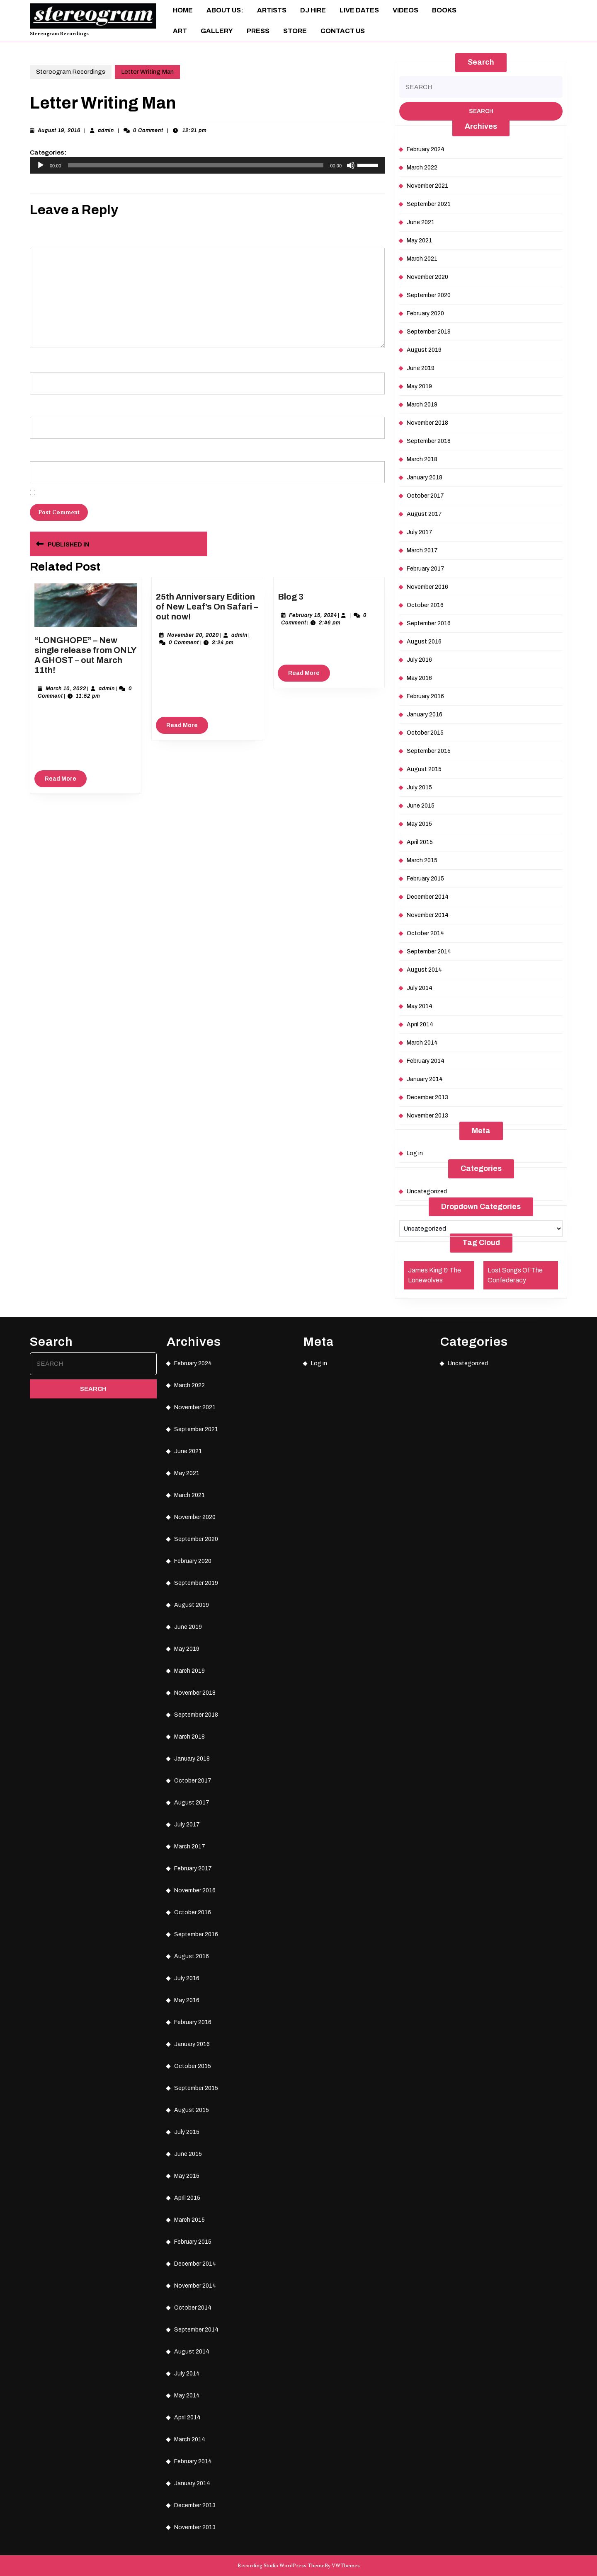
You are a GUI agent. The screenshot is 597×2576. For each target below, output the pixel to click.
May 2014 (419, 1006)
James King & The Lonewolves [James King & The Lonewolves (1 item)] (434, 1275)
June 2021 (420, 222)
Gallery (217, 30)
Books (444, 10)
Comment (43, 236)
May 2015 (419, 824)
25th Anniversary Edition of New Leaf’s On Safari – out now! (207, 606)
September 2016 (429, 623)
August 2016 (424, 642)
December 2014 (428, 897)
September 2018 (429, 441)
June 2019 (420, 368)
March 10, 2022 (66, 689)
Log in (415, 1153)
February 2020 (425, 313)
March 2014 (422, 1043)
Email (38, 405)
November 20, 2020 (193, 635)
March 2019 (422, 405)
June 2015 (420, 806)
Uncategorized (427, 1191)
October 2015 (425, 733)
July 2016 (419, 660)
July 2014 (419, 988)
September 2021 (429, 204)
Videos (405, 10)
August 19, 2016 (59, 130)
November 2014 (428, 915)
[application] (207, 165)
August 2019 (424, 350)
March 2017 (422, 550)
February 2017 (425, 569)
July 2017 (419, 532)
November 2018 (427, 423)
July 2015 (419, 787)
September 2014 (429, 951)
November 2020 (427, 277)
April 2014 (420, 1024)
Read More (66, 780)
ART (180, 30)
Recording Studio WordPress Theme (281, 2566)
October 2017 (425, 496)
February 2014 (425, 1061)
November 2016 (427, 587)
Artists (271, 10)
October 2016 (425, 605)
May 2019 (419, 386)
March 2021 (422, 259)
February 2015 (425, 879)
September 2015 (429, 751)
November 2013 (427, 1116)
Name (38, 360)
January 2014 (425, 1079)
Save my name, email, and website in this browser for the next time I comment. (128, 493)
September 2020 (429, 295)
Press (258, 30)
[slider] (196, 165)
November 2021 (427, 186)
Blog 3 (290, 596)
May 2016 (419, 678)
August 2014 (424, 970)
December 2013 (427, 1097)
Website (39, 449)
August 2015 (424, 769)
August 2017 (424, 514)
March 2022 (422, 167)
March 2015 (422, 860)
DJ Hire (313, 10)
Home (183, 10)
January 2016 (424, 714)
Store (295, 30)
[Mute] (351, 165)
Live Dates (359, 10)
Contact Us (342, 30)
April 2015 (420, 842)
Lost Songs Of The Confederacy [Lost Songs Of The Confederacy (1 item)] (515, 1275)
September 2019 (429, 332)
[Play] (40, 165)
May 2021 (419, 240)
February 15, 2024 (313, 615)
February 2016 (425, 696)
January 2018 (424, 477)
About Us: (224, 10)
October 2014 (425, 933)
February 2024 (425, 149)
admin (106, 130)
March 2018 (422, 459)
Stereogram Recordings (59, 33)
